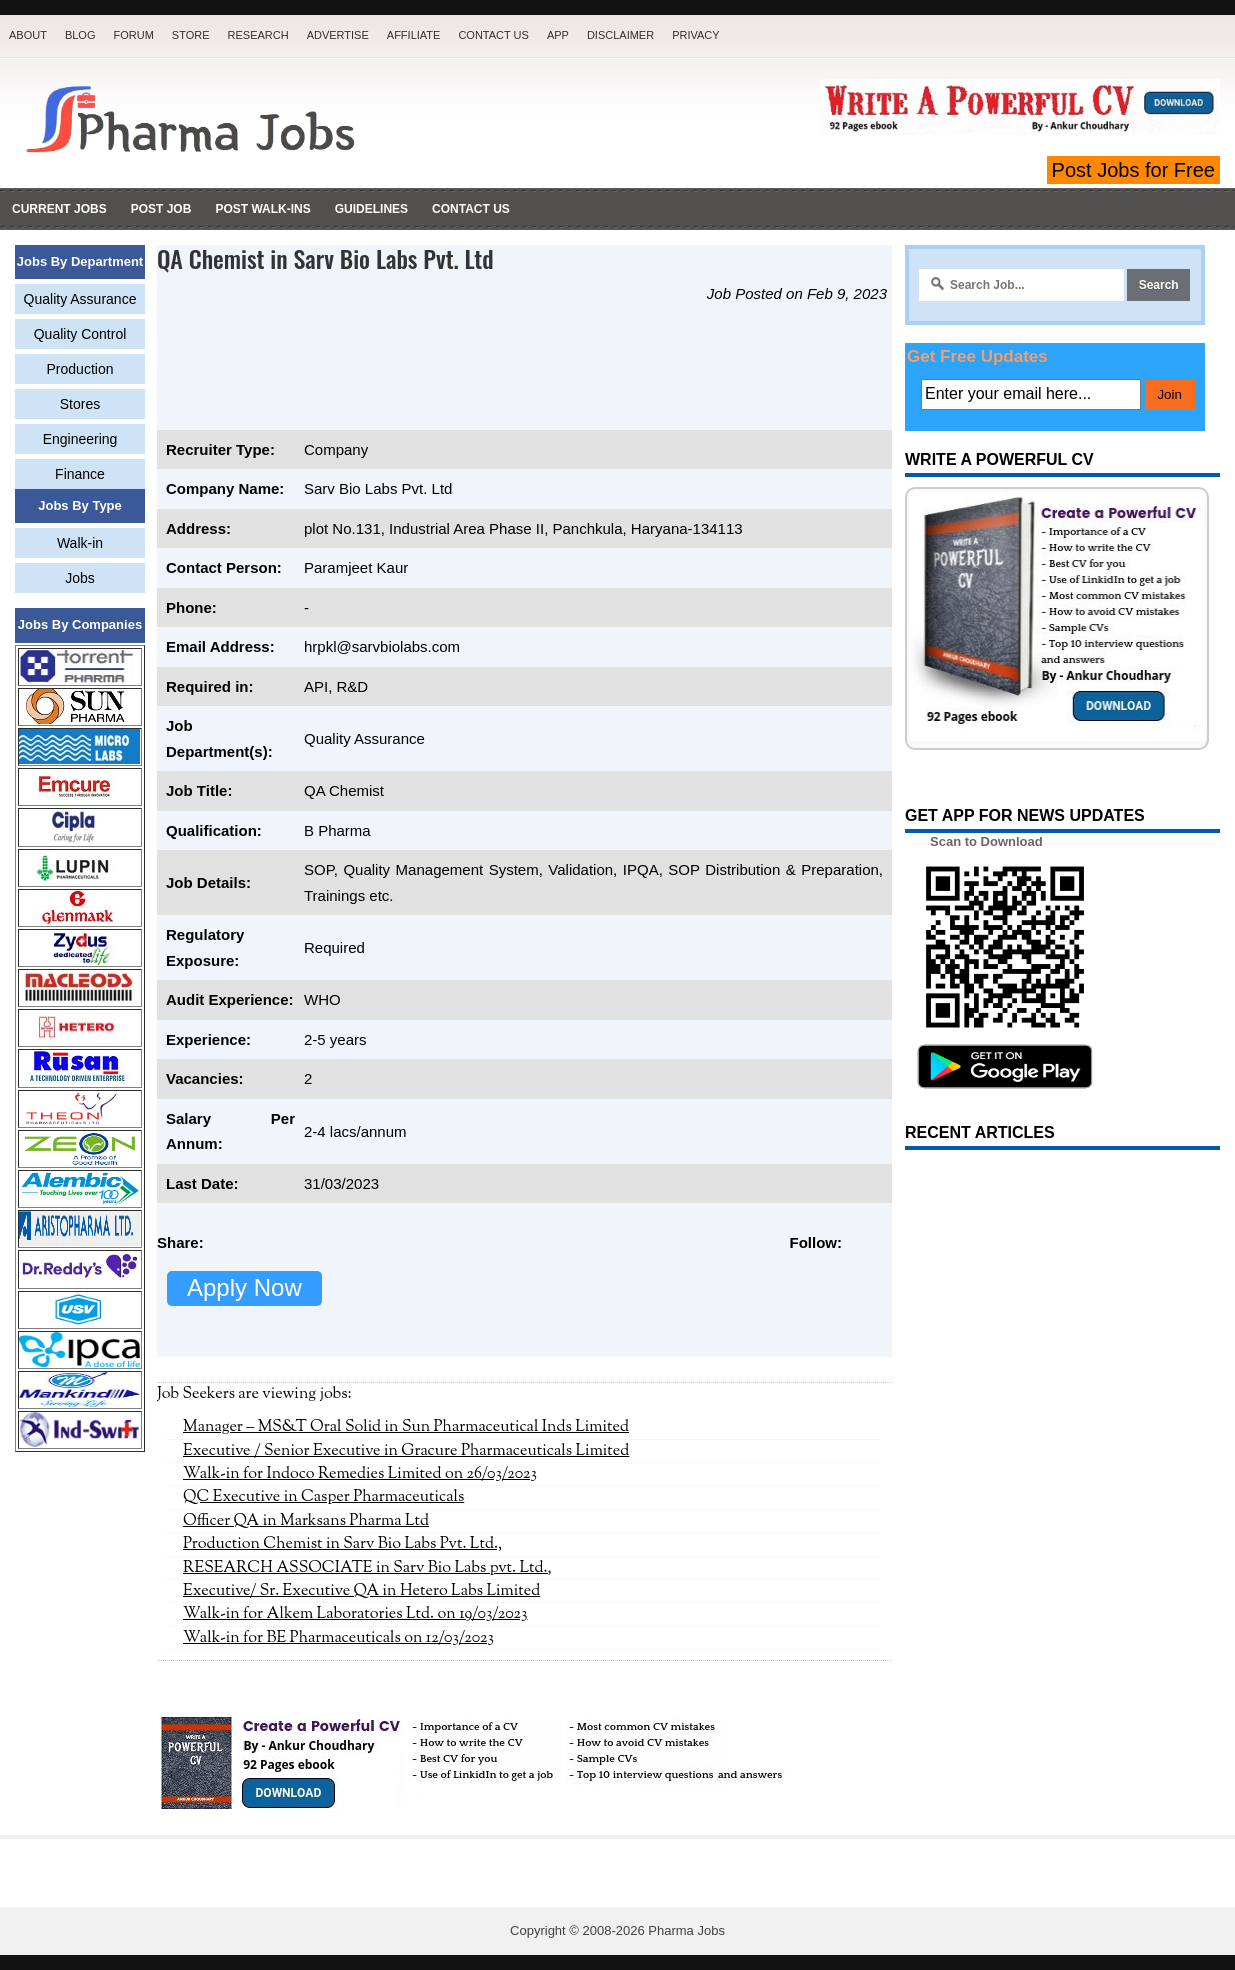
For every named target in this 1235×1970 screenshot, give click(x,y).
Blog (80, 35)
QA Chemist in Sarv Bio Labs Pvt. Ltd (325, 258)
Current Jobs (59, 209)
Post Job (161, 209)
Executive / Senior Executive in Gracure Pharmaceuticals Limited (406, 1451)
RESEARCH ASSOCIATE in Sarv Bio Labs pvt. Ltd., (367, 1568)
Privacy (695, 35)
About (28, 35)
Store (191, 35)
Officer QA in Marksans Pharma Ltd (306, 1521)
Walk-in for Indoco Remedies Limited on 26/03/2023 (360, 1474)
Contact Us (493, 35)
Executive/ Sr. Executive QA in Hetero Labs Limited (361, 1591)
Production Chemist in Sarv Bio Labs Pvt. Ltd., (342, 1544)
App (558, 35)
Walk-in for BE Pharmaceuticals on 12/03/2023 (338, 1638)
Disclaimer (620, 35)
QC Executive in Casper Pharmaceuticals (323, 1497)
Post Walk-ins (262, 209)
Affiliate (414, 35)
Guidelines (371, 209)
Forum (133, 35)
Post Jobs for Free (1133, 170)
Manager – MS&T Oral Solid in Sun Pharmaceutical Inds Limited (406, 1427)
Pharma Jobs (686, 1930)
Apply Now (244, 1287)
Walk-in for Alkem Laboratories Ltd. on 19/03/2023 (355, 1614)
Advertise (338, 35)
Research (258, 35)
